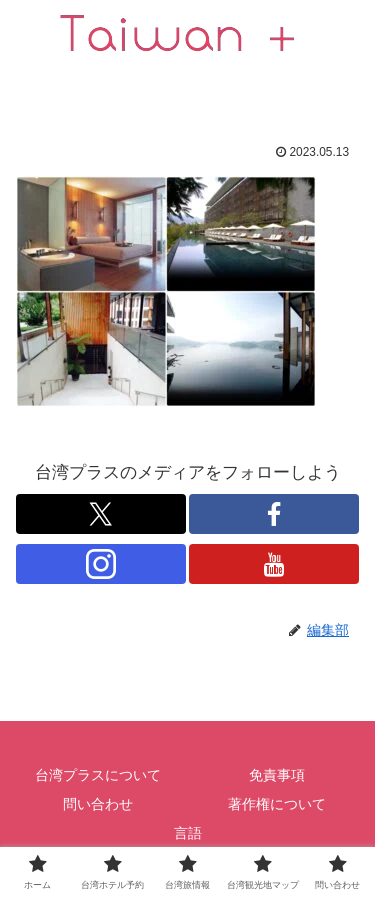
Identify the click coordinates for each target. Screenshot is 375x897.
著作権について (277, 804)
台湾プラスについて (98, 775)
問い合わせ (98, 804)
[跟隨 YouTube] (274, 564)
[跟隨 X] (101, 514)
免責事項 (277, 775)
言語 (188, 833)
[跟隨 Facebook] (274, 514)
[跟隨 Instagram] (101, 564)
